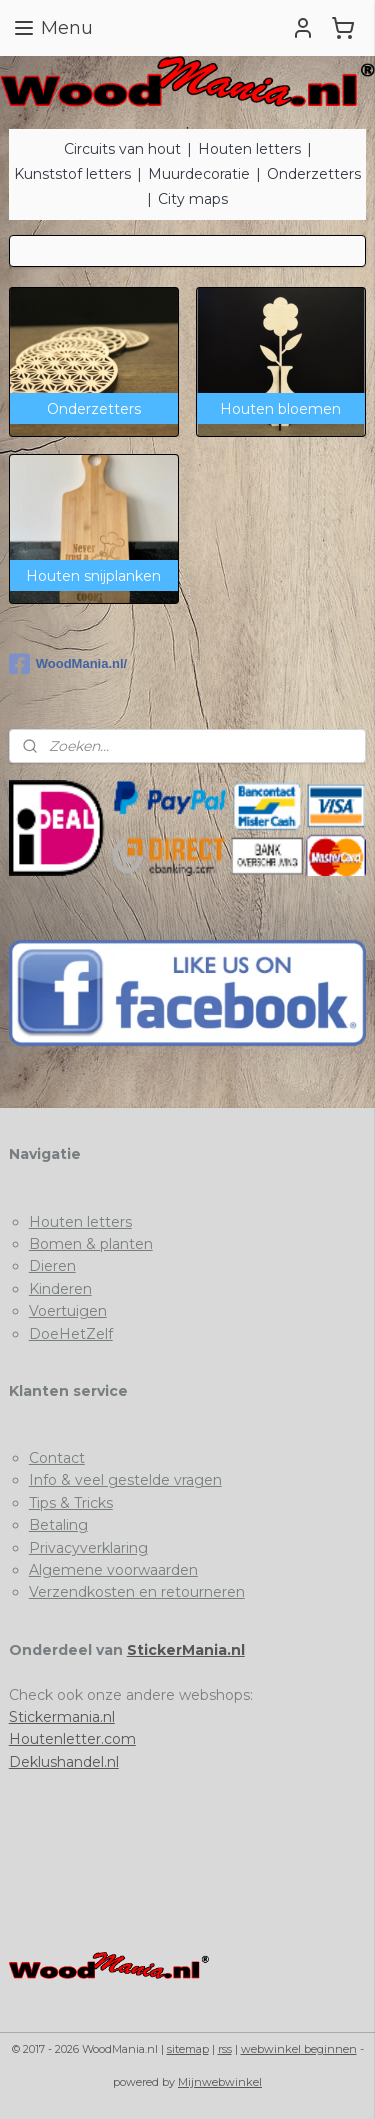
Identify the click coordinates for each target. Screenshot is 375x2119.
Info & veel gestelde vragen (125, 1480)
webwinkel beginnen (299, 2049)
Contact (57, 1458)
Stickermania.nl (62, 1717)
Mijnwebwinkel (220, 2082)
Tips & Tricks (71, 1503)
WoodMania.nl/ (68, 664)
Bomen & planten (91, 1244)
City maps (193, 199)
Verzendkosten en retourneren (137, 1592)
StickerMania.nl (186, 1650)
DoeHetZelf (71, 1334)
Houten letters (249, 149)
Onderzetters (314, 174)
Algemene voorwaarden (113, 1570)
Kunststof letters (72, 174)
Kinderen (60, 1289)
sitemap (188, 2049)
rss (225, 2049)
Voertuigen (68, 1311)
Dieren (52, 1266)
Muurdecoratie (199, 174)
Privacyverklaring (88, 1548)
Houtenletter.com (72, 1739)
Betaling (58, 1525)
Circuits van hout (122, 149)
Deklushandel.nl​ (64, 1762)
